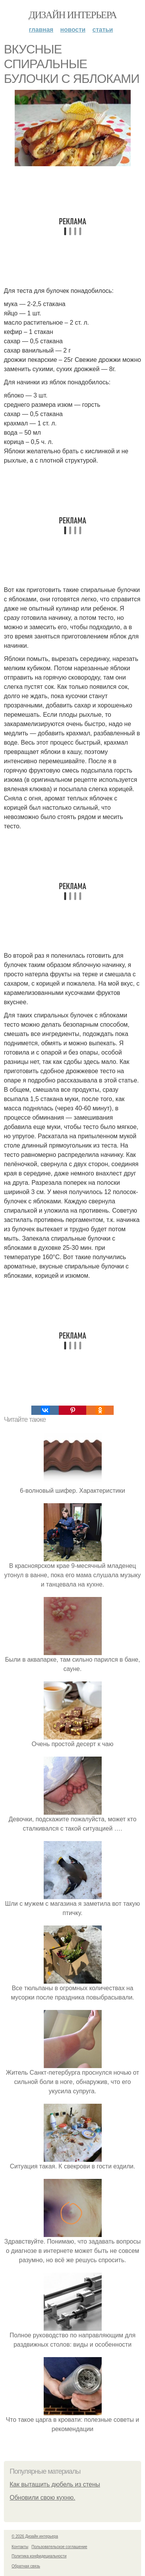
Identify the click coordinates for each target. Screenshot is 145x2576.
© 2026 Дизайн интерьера (35, 2536)
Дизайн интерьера (72, 15)
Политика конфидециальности (39, 2556)
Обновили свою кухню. (42, 2497)
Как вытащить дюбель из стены (55, 2484)
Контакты (20, 2547)
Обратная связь (26, 2566)
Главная (41, 29)
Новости (72, 29)
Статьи (102, 29)
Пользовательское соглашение (59, 2547)
